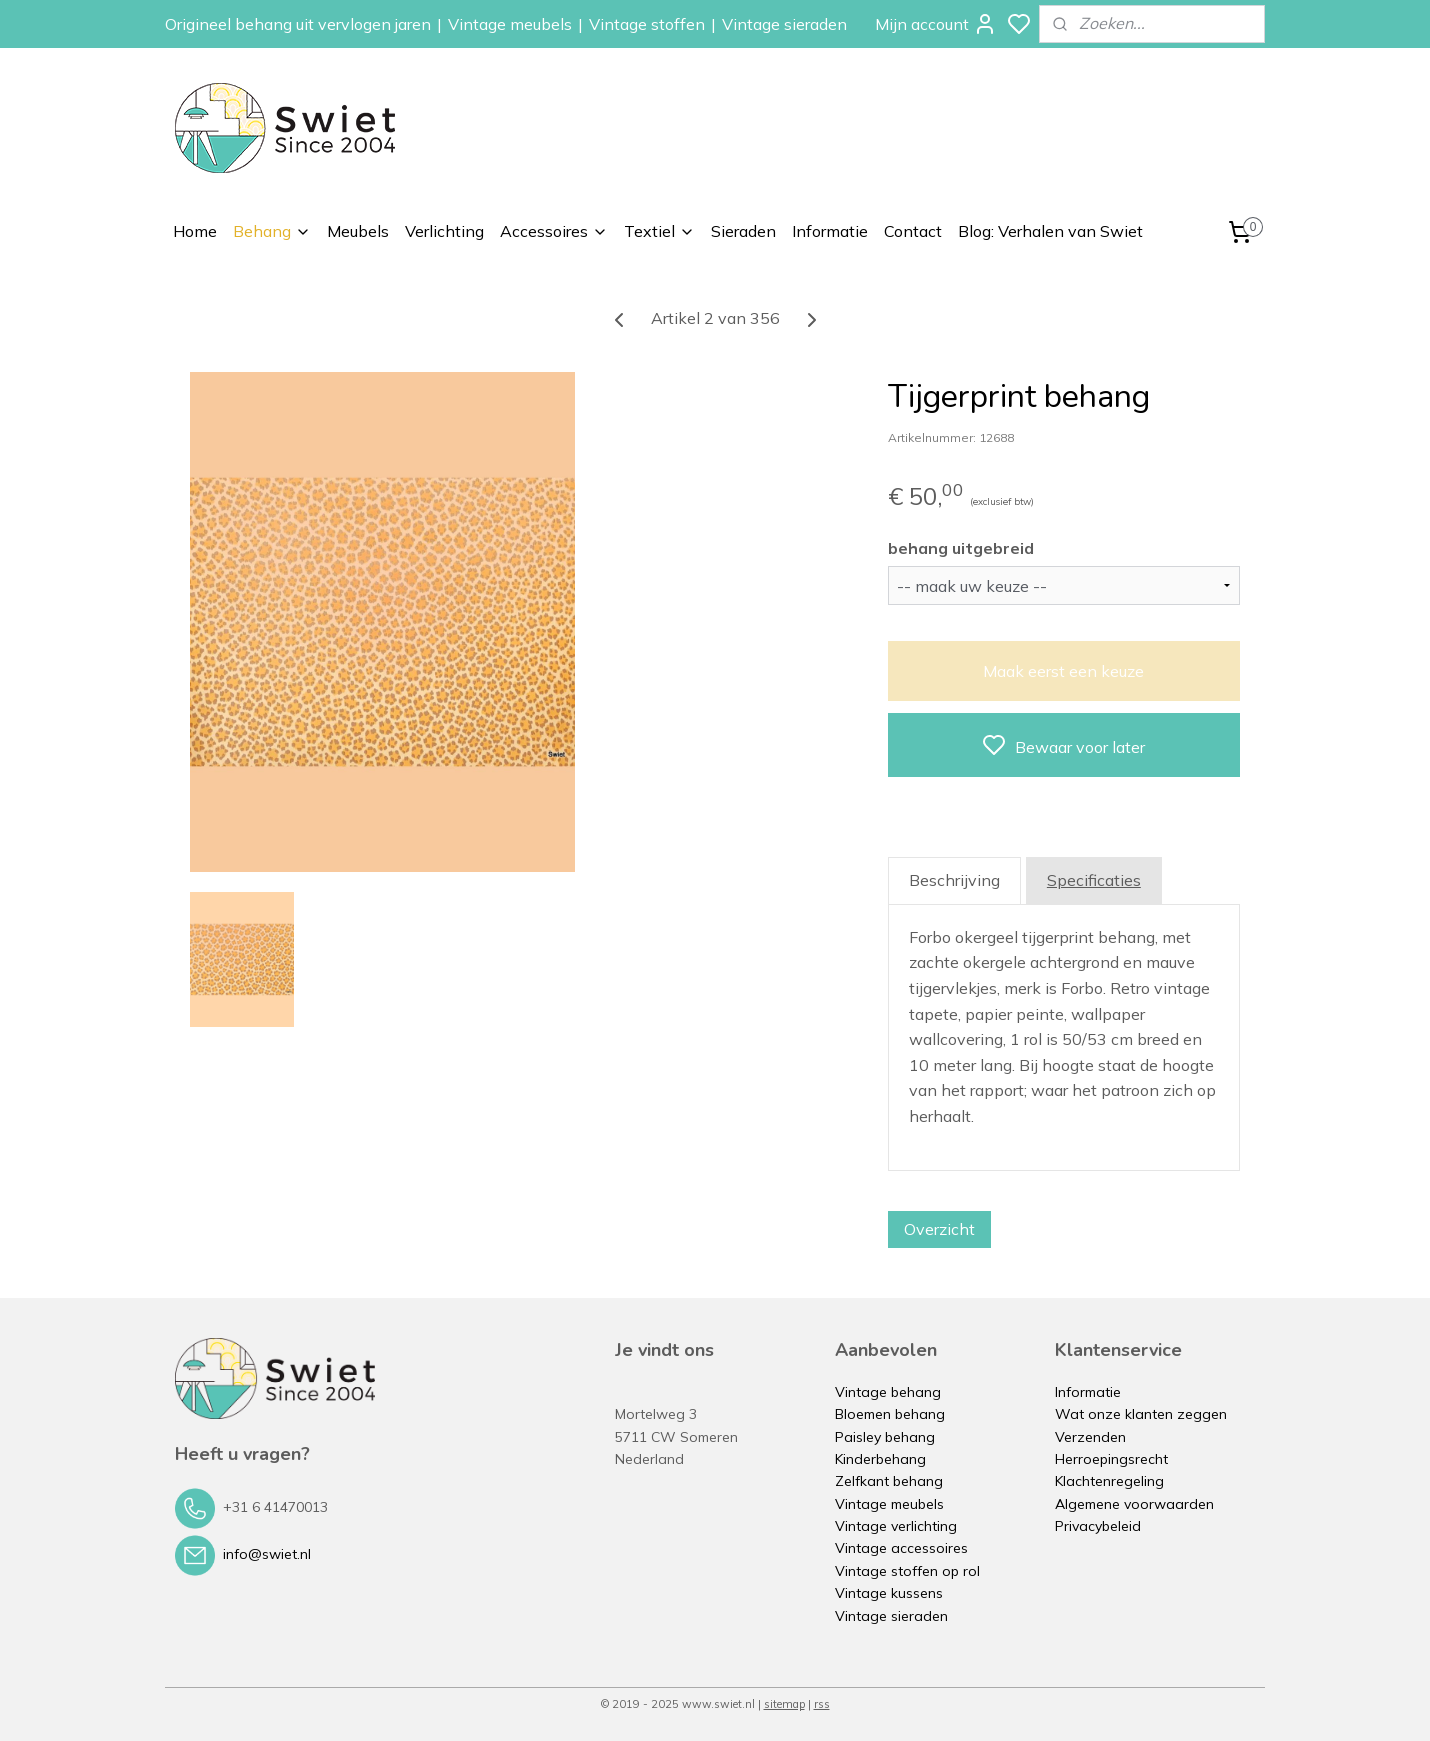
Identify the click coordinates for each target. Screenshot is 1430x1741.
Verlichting (444, 231)
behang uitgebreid (961, 548)
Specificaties (1094, 880)
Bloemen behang (890, 1414)
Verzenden (1090, 1437)
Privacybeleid (1098, 1526)
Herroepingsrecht (1111, 1459)
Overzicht (939, 1229)
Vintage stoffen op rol (907, 1571)
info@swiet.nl (267, 1554)
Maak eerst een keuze (1063, 671)
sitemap (784, 1704)
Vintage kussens (889, 1593)
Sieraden (743, 231)
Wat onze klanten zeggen (1141, 1414)
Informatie (830, 231)
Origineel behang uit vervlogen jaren (298, 24)
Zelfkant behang (889, 1481)
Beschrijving (954, 880)
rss (822, 1704)
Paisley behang (885, 1437)
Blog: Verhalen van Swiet (1050, 231)
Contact (913, 231)
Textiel (659, 231)
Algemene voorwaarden (1134, 1504)
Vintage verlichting (896, 1526)
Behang (272, 231)
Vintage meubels (510, 24)
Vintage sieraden (784, 24)
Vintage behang (888, 1392)
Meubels (358, 231)
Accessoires (554, 231)
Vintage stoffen (647, 24)
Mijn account (936, 24)
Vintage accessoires (901, 1548)
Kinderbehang (880, 1459)
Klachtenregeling (1109, 1481)
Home (195, 231)
